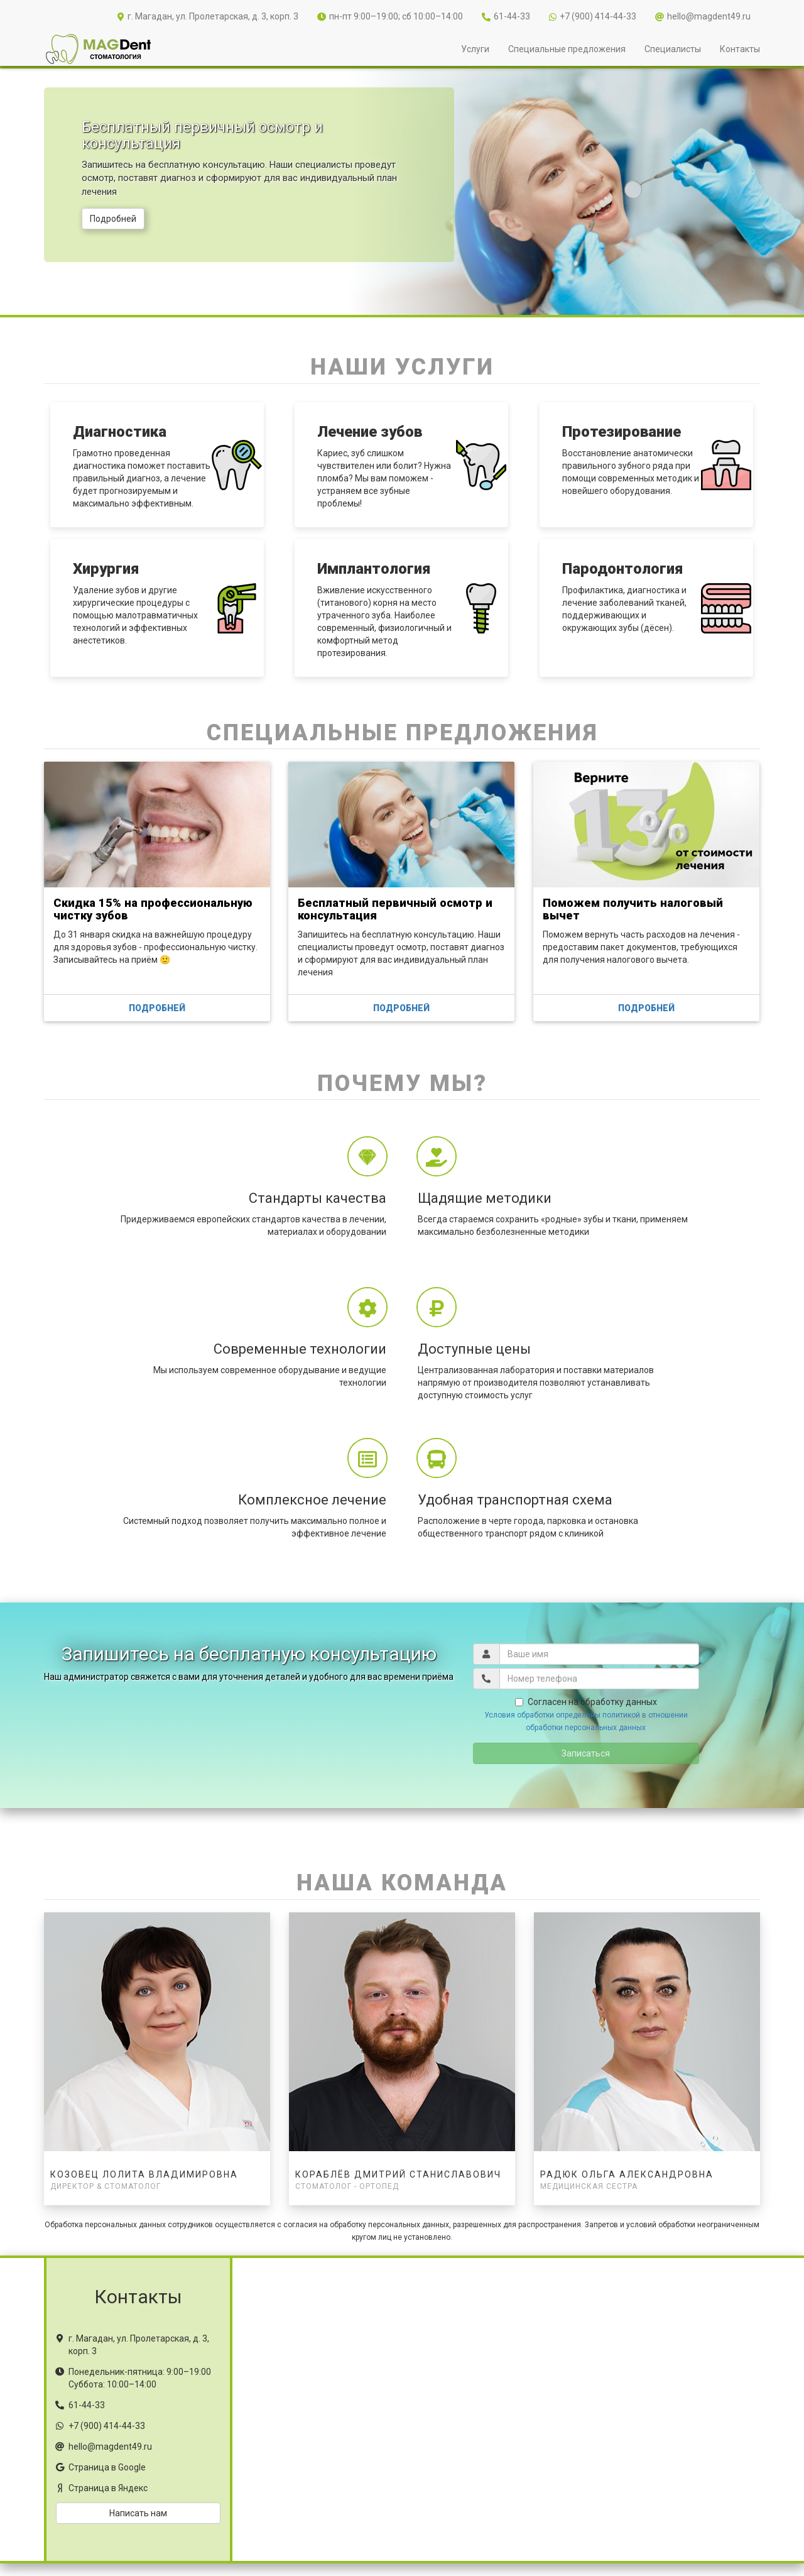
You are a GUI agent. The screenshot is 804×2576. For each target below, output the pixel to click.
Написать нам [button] (138, 2513)
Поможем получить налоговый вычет (633, 909)
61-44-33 (506, 16)
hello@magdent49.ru (703, 16)
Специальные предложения (567, 49)
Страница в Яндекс (108, 2488)
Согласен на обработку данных (586, 1702)
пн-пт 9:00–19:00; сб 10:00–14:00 (390, 16)
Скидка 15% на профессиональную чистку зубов (153, 909)
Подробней (113, 219)
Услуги (475, 49)
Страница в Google (107, 2467)
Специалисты (672, 49)
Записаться (586, 1753)
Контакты (740, 49)
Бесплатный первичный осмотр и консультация (395, 909)
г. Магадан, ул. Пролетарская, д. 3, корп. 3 (207, 16)
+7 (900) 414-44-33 (592, 16)
